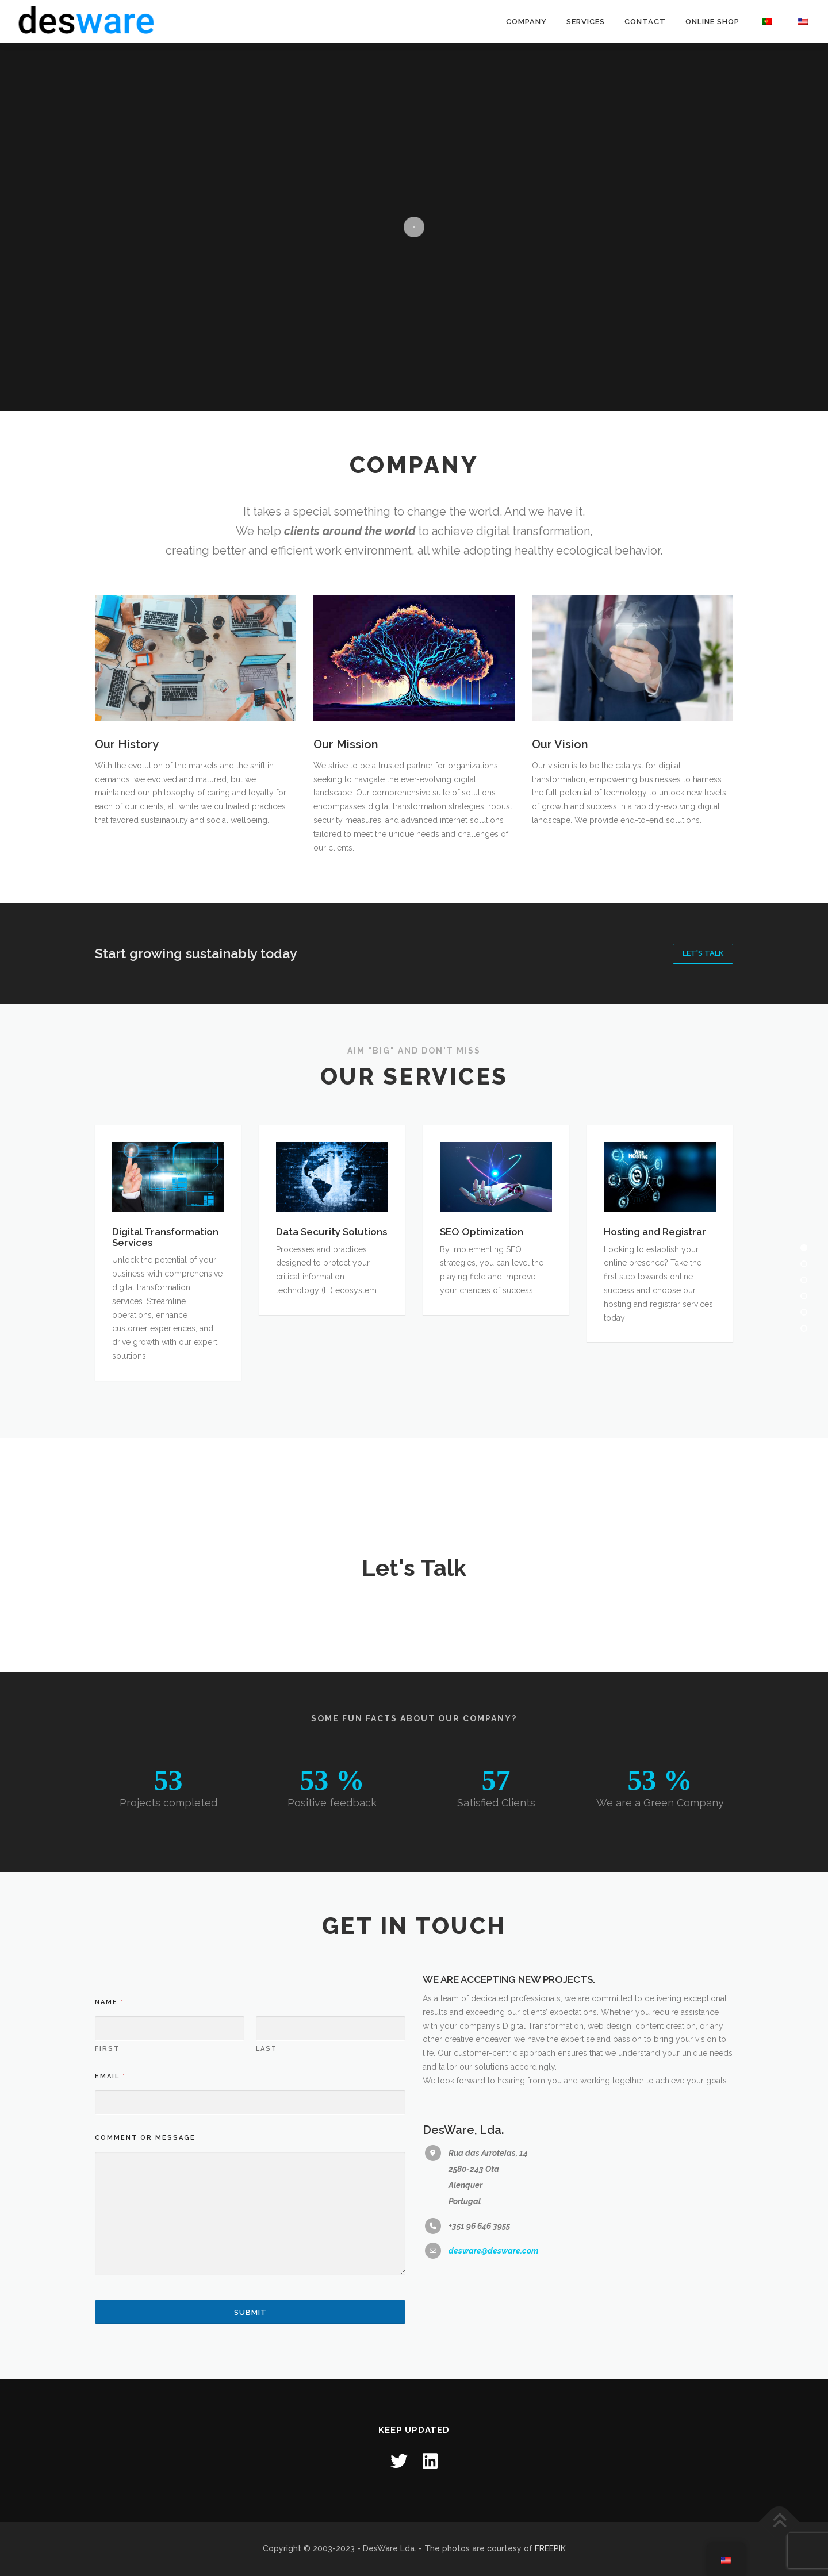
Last (266, 2292)
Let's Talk (703, 953)
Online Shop (712, 21)
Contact (645, 21)
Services (585, 21)
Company (526, 21)
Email (110, 2320)
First (107, 2292)
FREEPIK (550, 2548)
